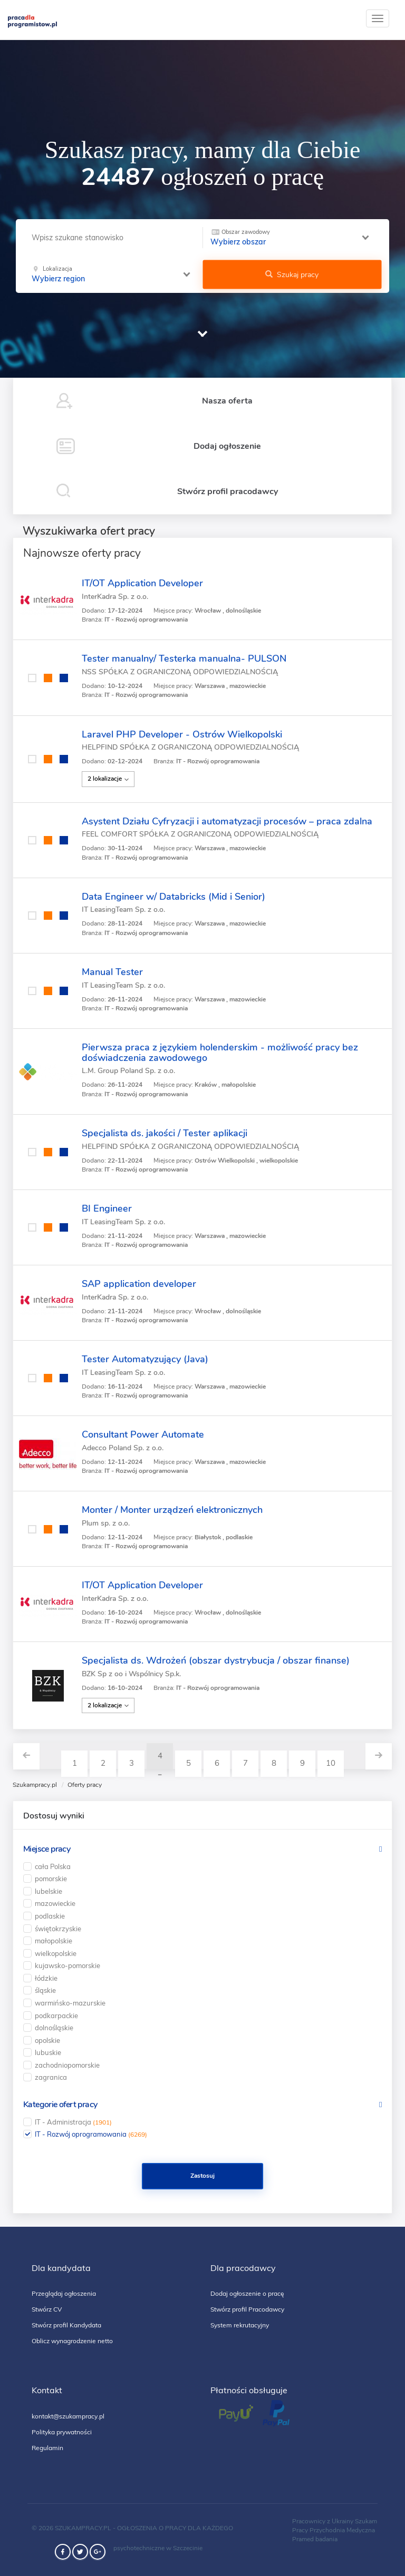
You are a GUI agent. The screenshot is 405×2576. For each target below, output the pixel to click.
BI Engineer (107, 1208)
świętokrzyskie (58, 1928)
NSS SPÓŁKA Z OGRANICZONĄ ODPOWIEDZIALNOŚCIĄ (180, 672)
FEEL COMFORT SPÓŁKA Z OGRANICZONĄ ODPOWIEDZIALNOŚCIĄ (200, 834)
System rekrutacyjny (239, 2325)
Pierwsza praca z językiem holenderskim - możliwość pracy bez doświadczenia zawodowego (220, 1052)
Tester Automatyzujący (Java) (145, 1359)
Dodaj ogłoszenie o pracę (247, 2293)
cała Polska (53, 1866)
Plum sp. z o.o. (106, 1523)
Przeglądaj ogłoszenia (64, 2293)
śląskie (45, 1990)
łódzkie (46, 1978)
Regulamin (47, 2448)
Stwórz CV (47, 2309)
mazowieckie (55, 1903)
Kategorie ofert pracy (60, 2104)
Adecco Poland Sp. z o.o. (122, 1448)
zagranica (51, 2077)
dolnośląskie (54, 2027)
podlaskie (50, 1916)
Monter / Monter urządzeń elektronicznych (172, 1509)
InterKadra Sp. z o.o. (115, 597)
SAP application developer (139, 1283)
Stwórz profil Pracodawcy (247, 2309)
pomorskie (51, 1878)
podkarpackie (56, 2015)
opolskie (47, 2040)
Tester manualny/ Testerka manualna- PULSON (184, 658)
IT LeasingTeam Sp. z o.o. (123, 909)
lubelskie (48, 1891)
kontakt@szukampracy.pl (68, 2416)
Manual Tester (112, 972)
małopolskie (53, 1940)
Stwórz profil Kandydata (66, 2325)
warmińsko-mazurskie (70, 2003)
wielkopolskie (55, 1953)
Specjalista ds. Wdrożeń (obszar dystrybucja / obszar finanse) (216, 1660)
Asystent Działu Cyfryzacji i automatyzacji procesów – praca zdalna (227, 821)
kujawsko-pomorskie (67, 1965)
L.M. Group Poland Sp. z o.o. (128, 1071)
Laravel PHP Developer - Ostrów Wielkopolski (182, 734)
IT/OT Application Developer (142, 583)
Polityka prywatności (62, 2432)
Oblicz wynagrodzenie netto (72, 2341)
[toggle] (377, 18)
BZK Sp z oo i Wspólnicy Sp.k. (131, 1674)
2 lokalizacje (108, 778)
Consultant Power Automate (143, 1434)
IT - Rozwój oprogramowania (91, 2134)
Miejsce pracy (46, 1849)
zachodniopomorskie (67, 2065)
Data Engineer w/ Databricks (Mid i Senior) (173, 896)
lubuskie (48, 2052)
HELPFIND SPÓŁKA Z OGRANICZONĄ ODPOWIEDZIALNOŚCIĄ (190, 747)
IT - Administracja (73, 2122)
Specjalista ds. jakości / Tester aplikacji (164, 1133)
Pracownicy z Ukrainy (322, 2521)
